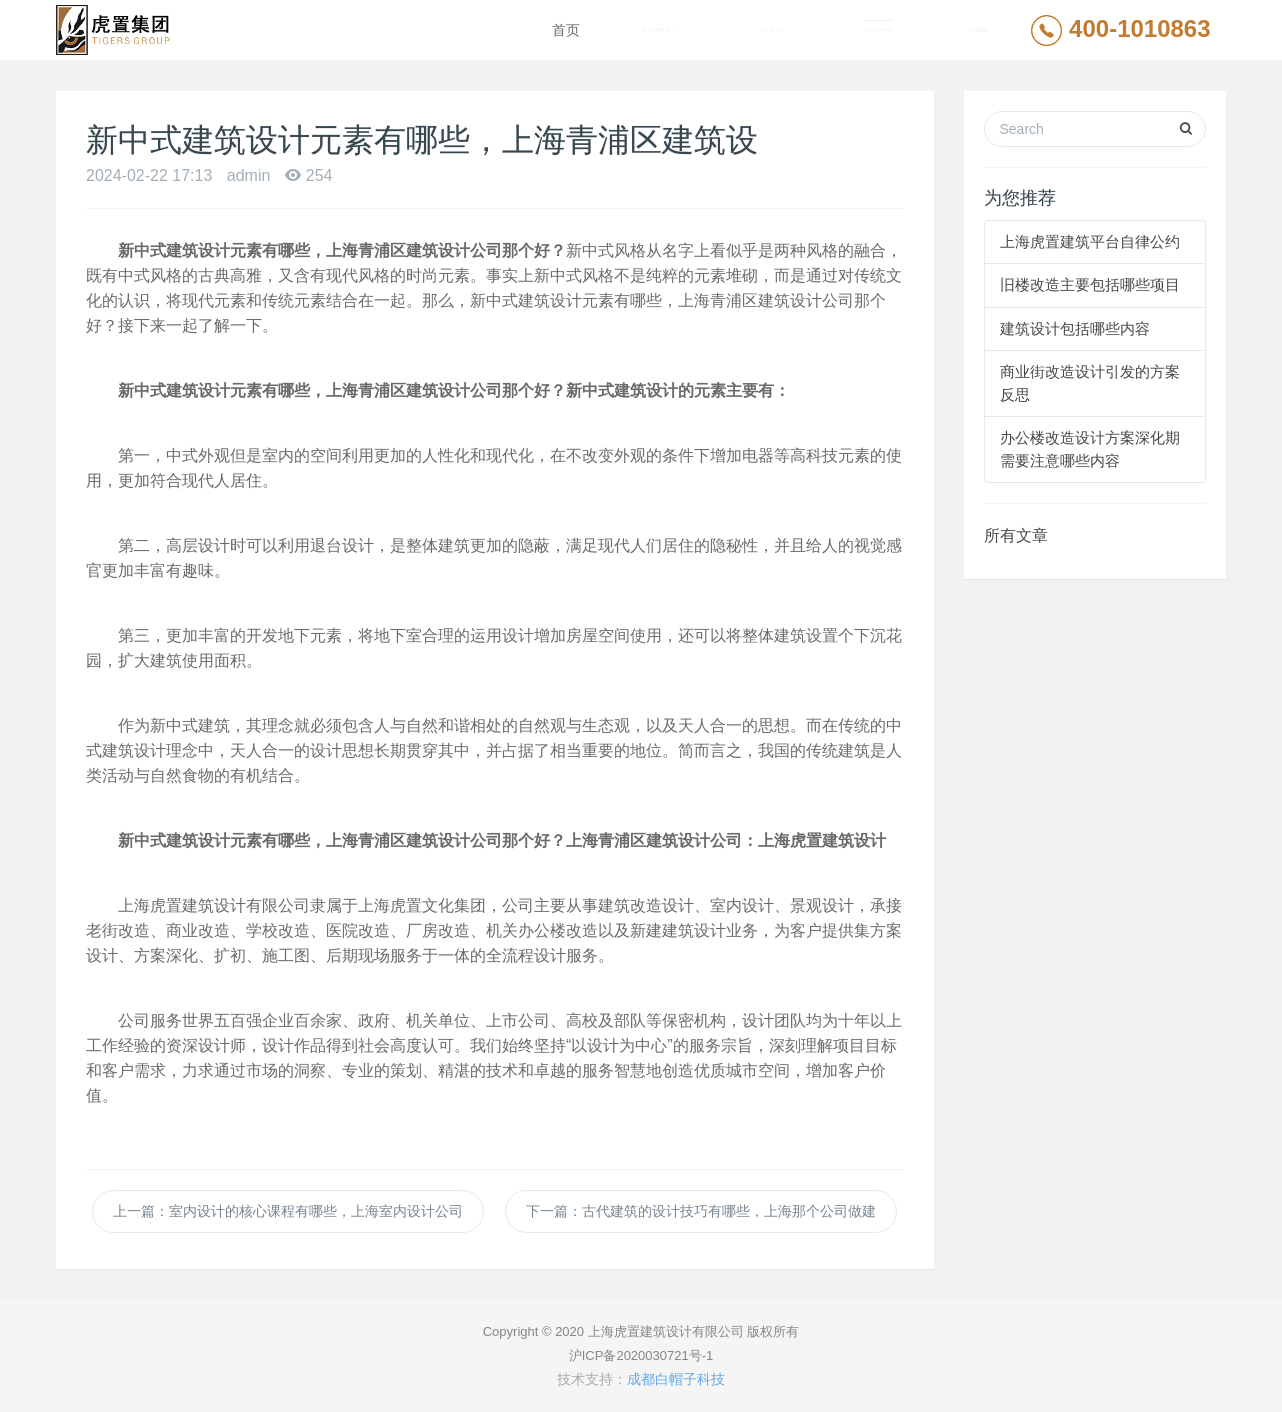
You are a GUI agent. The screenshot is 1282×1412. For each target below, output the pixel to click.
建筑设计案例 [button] (658, 30)
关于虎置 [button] (771, 30)
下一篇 (701, 1211)
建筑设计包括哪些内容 (1075, 328)
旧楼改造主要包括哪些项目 (1090, 284)
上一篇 (288, 1211)
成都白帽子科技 (676, 1379)
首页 (566, 30)
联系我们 (978, 30)
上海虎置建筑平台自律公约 (1090, 241)
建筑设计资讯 (878, 30)
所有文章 (1016, 535)
